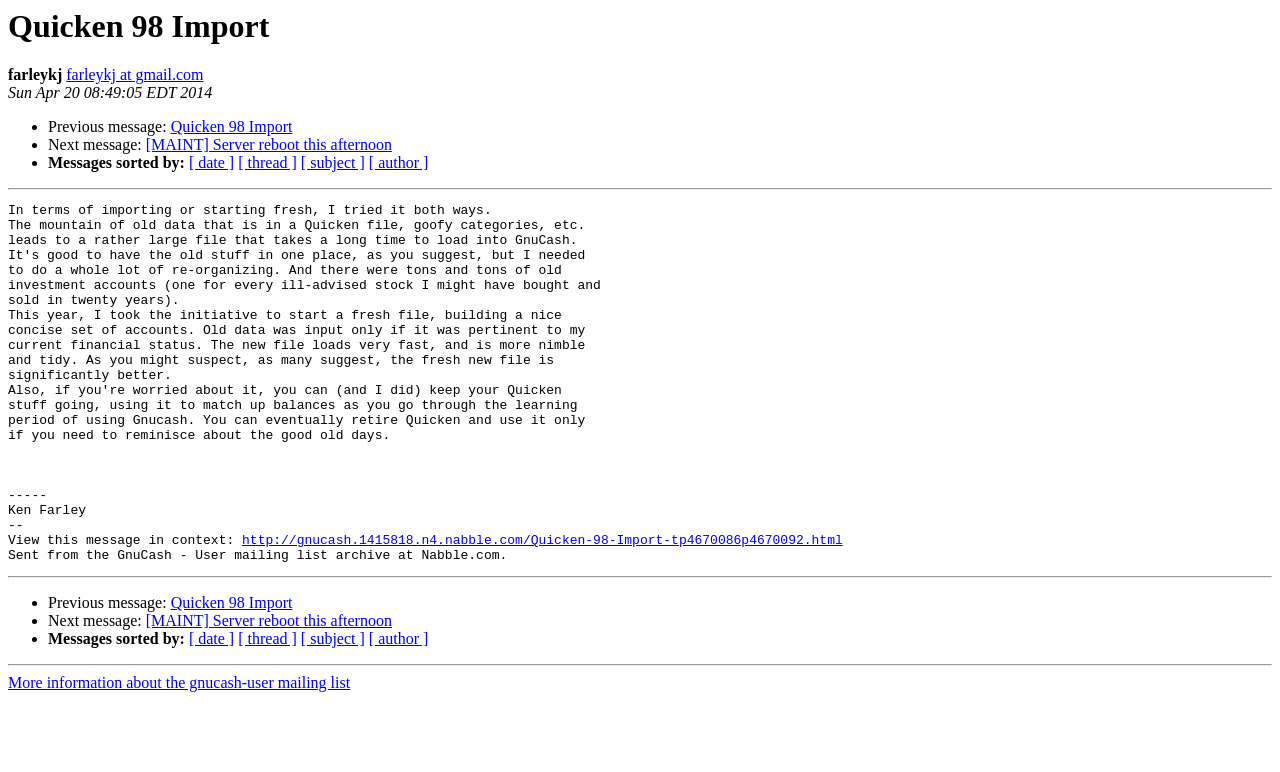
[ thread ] (267, 162)
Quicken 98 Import (232, 126)
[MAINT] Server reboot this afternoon (269, 144)
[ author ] (399, 162)
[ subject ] (333, 162)
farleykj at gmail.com (134, 74)
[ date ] (211, 162)
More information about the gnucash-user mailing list (179, 754)
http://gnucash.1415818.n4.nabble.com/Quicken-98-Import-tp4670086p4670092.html (542, 608)
